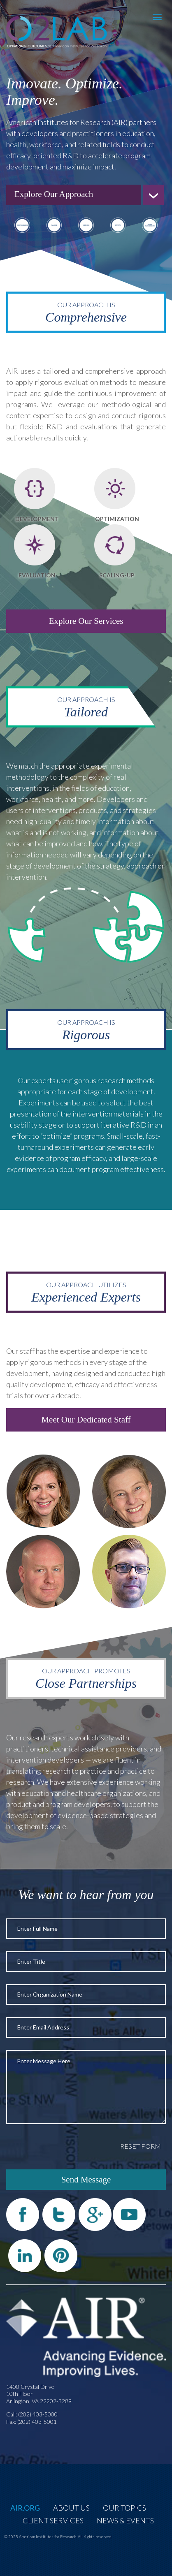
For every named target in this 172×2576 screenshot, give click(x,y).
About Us (71, 2507)
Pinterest (60, 2255)
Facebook (22, 2214)
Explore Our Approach (53, 194)
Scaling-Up (117, 575)
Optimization (117, 518)
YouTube (129, 2214)
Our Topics (124, 2507)
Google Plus (95, 2214)
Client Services (53, 2520)
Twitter (58, 2214)
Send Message (86, 2180)
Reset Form (140, 2146)
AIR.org (25, 2507)
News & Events (125, 2520)
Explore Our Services (86, 621)
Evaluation (37, 575)
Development (37, 518)
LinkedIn (24, 2255)
